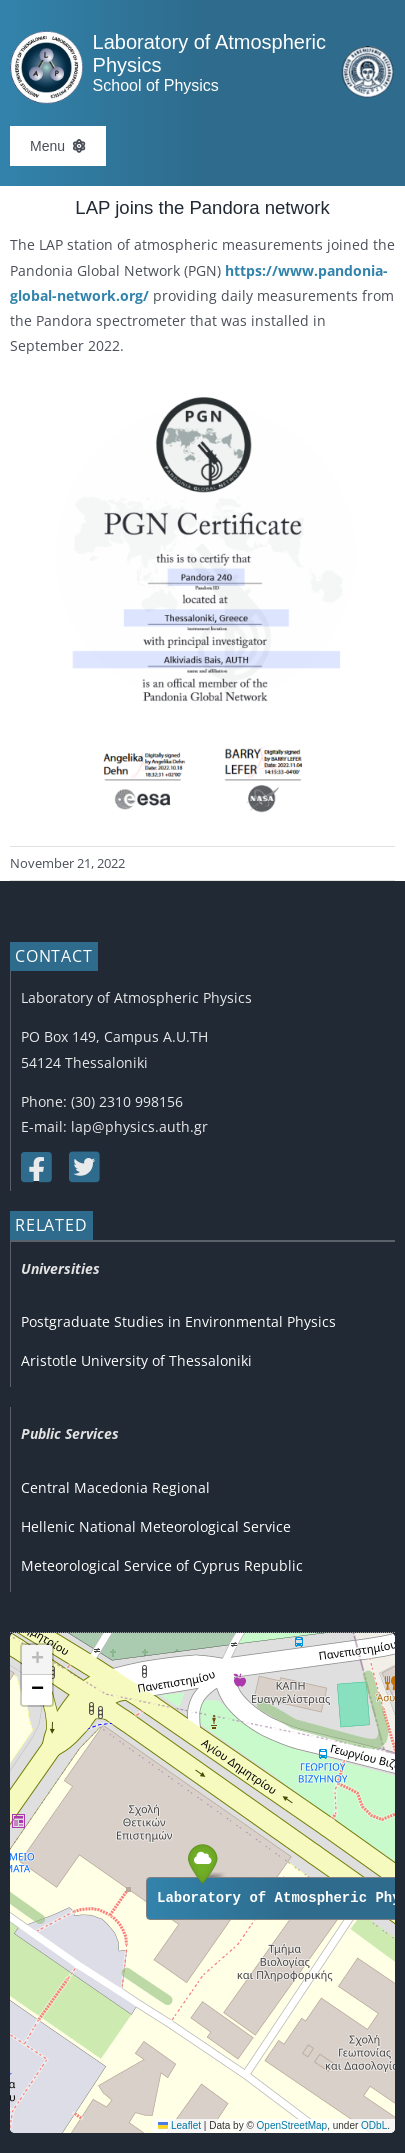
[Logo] (46, 37)
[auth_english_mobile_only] (368, 52)
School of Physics (156, 85)
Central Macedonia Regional (115, 1487)
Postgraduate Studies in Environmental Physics (178, 1321)
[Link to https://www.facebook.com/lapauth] (35, 1167)
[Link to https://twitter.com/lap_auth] (83, 1167)
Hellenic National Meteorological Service (156, 1526)
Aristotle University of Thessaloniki (136, 1360)
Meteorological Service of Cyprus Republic (162, 1565)
